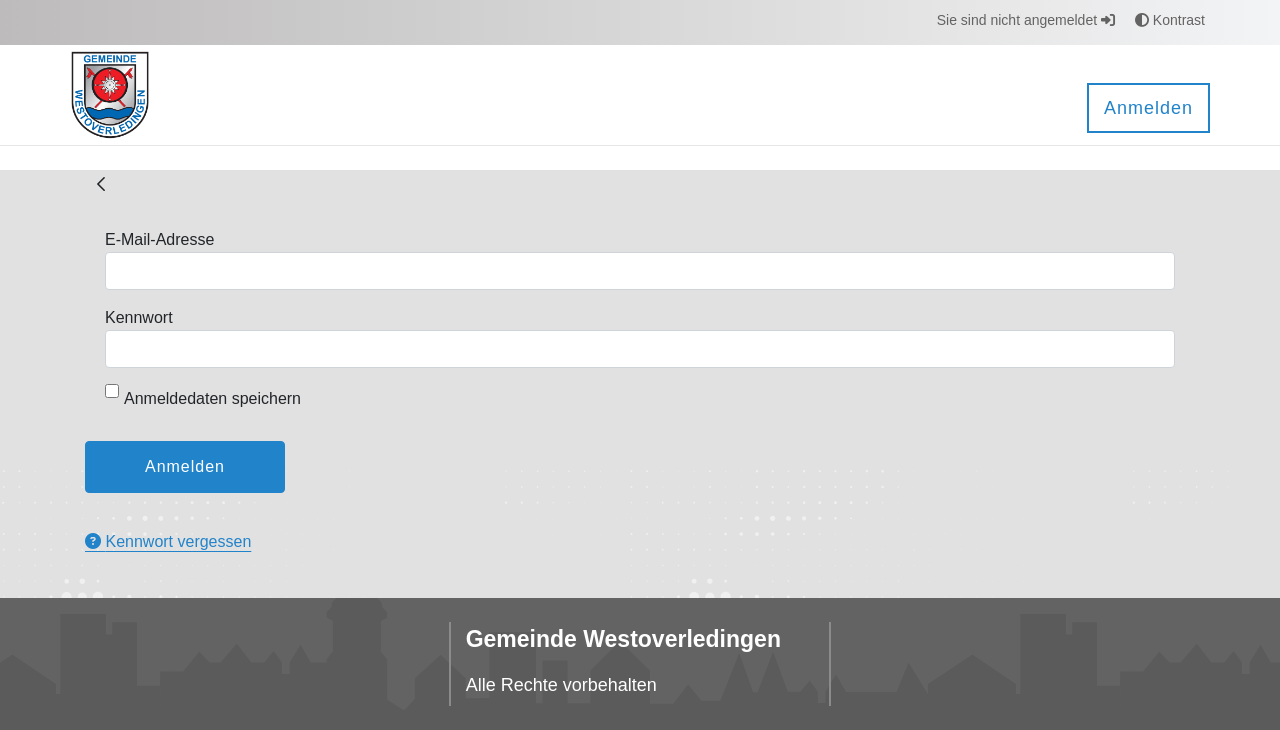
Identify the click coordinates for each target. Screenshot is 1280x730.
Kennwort (139, 317)
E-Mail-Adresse (159, 239)
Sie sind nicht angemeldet (1026, 20)
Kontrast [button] (1170, 20)
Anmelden (1148, 108)
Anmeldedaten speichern (203, 395)
